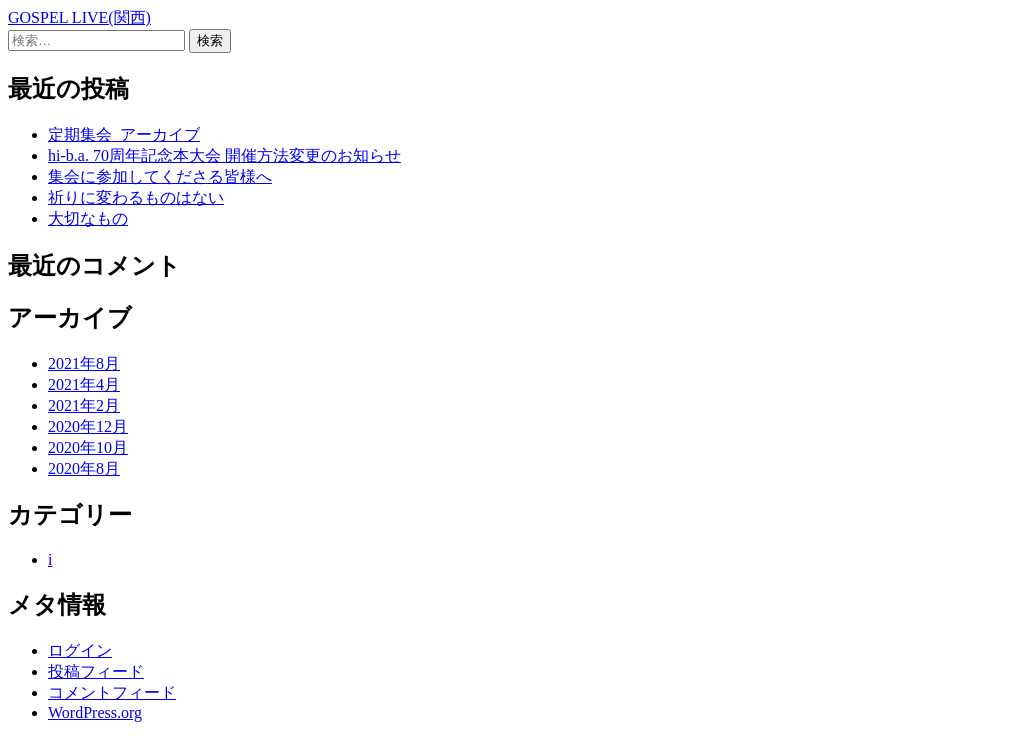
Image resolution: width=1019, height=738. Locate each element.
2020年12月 (88, 426)
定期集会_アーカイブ (124, 134)
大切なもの (88, 218)
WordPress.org (95, 712)
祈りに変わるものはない (136, 197)
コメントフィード (112, 692)
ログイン (80, 650)
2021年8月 (84, 363)
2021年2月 (84, 405)
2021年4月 (84, 384)
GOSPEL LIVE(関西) (79, 17)
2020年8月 (84, 468)
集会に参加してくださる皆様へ (160, 176)
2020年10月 (88, 447)
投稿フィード (96, 671)
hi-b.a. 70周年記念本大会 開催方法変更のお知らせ (224, 155)
